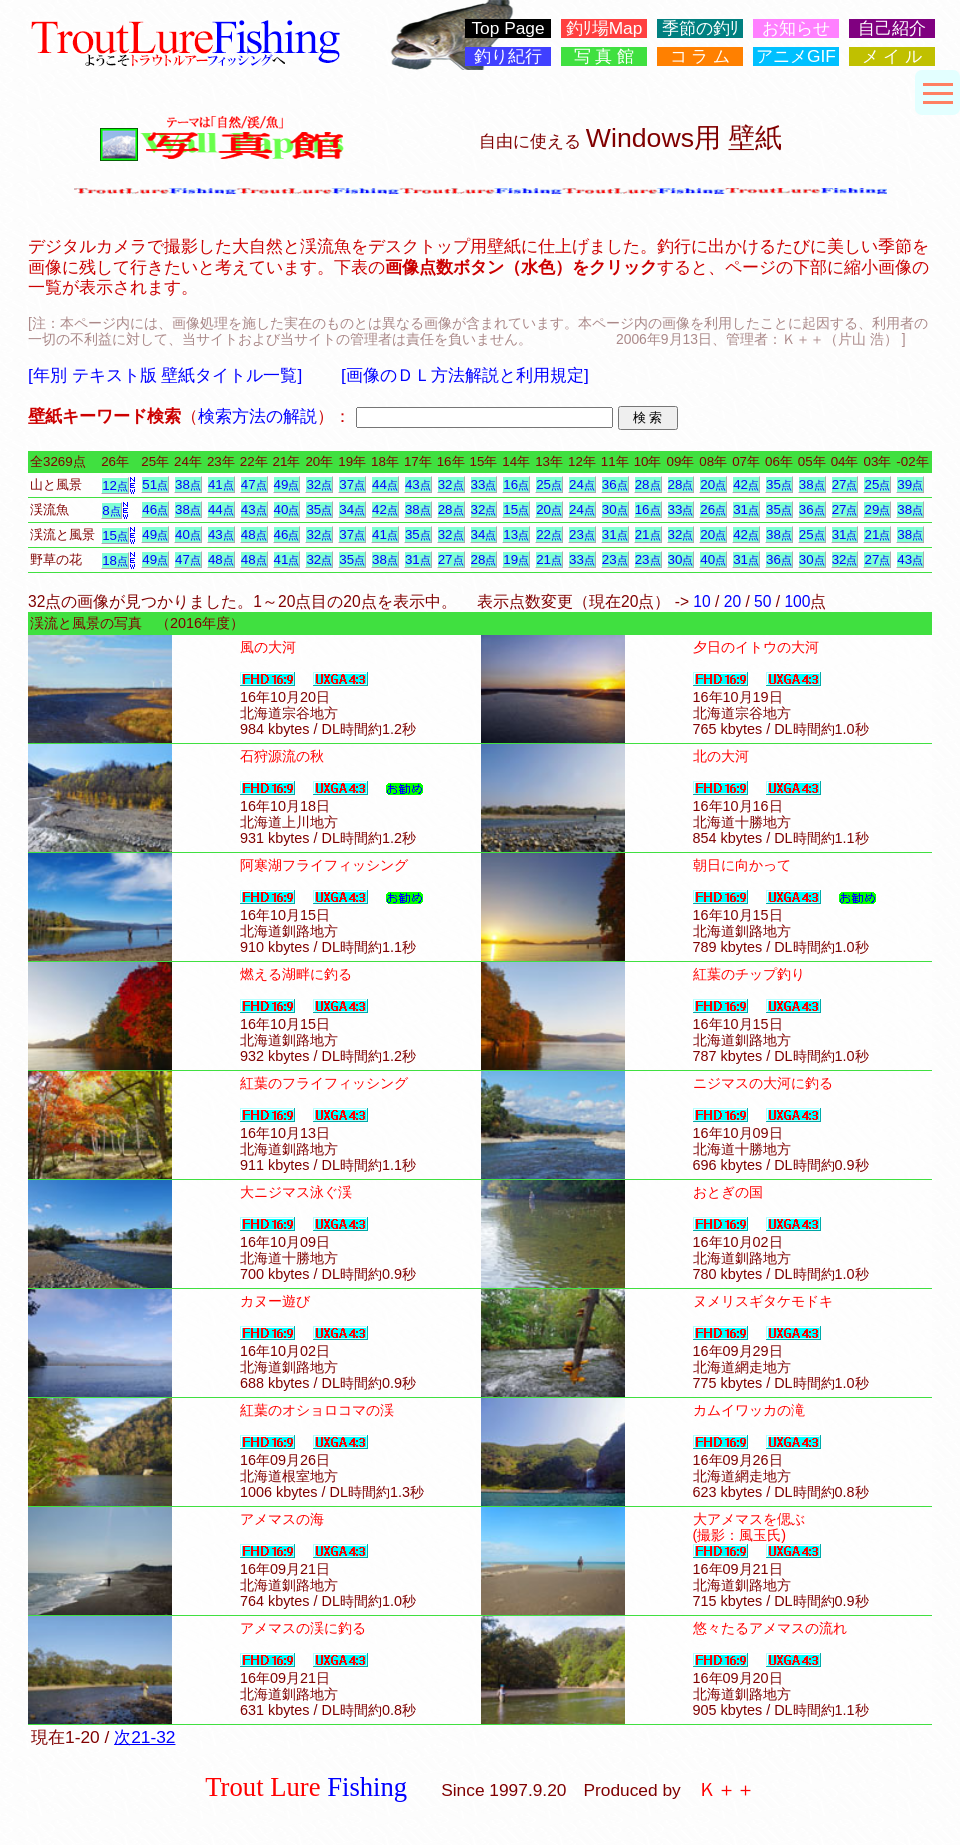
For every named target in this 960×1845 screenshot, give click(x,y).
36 (615, 484)
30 (615, 509)
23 (582, 534)
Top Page (507, 28)
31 (746, 509)
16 (516, 484)
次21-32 (144, 1737)
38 (188, 484)
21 (648, 534)
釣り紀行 (508, 56)
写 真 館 (604, 56)
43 (418, 484)
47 (254, 484)
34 (352, 509)
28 (648, 484)
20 (713, 484)
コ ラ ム (700, 56)
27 (845, 484)
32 (319, 484)
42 (746, 484)
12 (115, 485)
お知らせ (796, 28)
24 (582, 484)
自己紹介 (892, 28)
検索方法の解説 (257, 416)
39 (910, 484)
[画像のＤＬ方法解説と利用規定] (465, 375)
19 (516, 559)
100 (797, 601)
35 (779, 484)
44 (385, 484)
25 (549, 484)
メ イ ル (892, 56)
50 (762, 601)
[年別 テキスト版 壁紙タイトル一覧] (165, 375)
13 (516, 534)
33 (484, 484)
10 (701, 601)
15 (516, 509)
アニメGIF (796, 56)
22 (549, 534)
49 (287, 484)
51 (155, 484)
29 (877, 509)
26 (713, 509)
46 (155, 509)
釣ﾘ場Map (604, 28)
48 (254, 534)
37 (352, 484)
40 (287, 509)
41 (221, 484)
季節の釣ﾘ (700, 28)
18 (115, 560)
